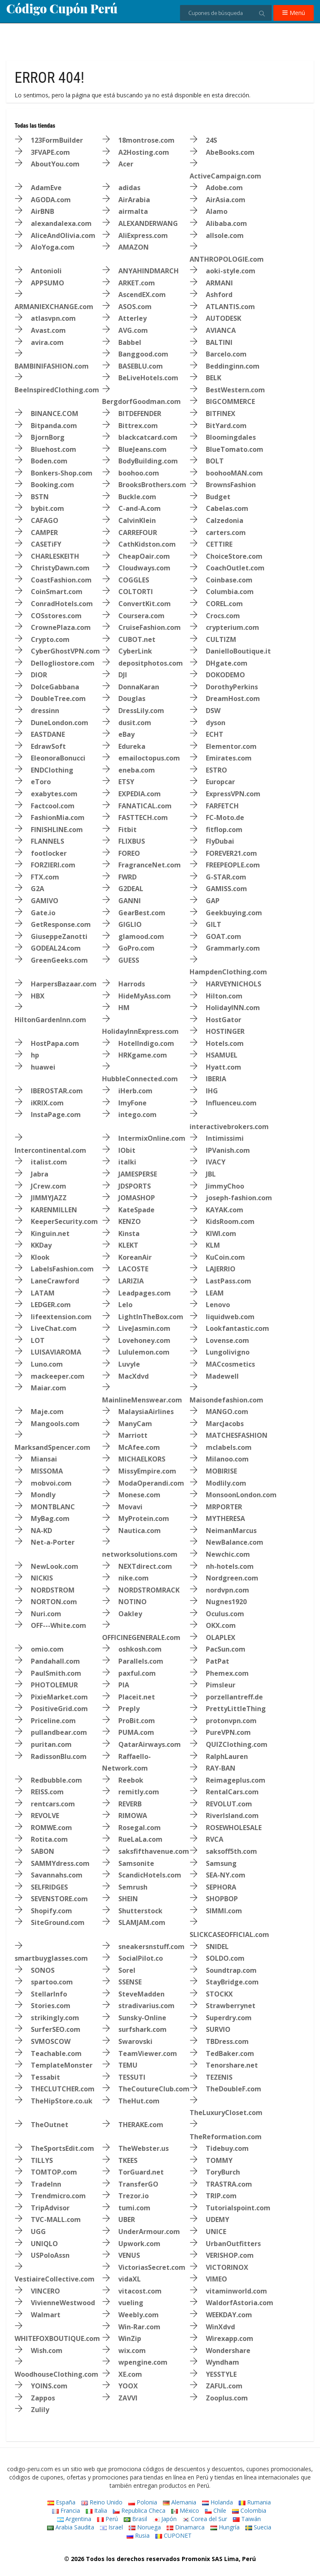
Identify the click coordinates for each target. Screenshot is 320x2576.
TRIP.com (221, 2195)
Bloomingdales (231, 437)
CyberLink (135, 651)
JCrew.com (48, 1186)
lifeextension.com (61, 1316)
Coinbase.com (229, 580)
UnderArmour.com (149, 2231)
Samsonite (136, 1863)
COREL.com (224, 603)
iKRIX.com (47, 1102)
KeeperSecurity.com (64, 1221)
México (185, 2510)
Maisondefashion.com (226, 1399)
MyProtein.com (143, 1518)
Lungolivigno (228, 1352)
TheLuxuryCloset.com (226, 2112)
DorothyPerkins (232, 686)
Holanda (217, 2502)
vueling (130, 2302)
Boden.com (49, 461)
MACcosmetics (230, 1364)
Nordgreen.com (232, 1578)
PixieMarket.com (59, 1697)
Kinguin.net (50, 1233)
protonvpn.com (231, 1720)
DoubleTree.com (58, 698)
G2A (37, 888)
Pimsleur (220, 1684)
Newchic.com (228, 1554)
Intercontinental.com (50, 1150)
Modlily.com (226, 1483)
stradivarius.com (146, 2005)
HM (124, 1007)
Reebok (130, 1780)
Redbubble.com (56, 1780)
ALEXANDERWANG (148, 223)
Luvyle (129, 1364)
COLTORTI (135, 591)
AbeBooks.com (230, 152)
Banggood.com (143, 354)
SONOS (43, 1970)
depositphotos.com (150, 663)
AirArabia (134, 199)
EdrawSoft (48, 746)
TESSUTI (131, 2077)
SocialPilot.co (140, 1958)
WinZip (129, 2338)
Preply (129, 1708)
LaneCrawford (55, 1281)
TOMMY (219, 2160)
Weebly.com (138, 2314)
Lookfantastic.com (237, 1328)
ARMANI (219, 282)
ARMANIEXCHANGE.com (54, 306)
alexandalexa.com (61, 223)
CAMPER (44, 532)
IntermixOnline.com (151, 1138)
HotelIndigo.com (146, 1043)
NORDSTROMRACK (149, 1590)
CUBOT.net (136, 639)
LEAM (215, 1293)
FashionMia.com (58, 817)
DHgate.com (227, 663)
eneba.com (136, 770)
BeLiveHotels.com (148, 377)
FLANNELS (47, 841)
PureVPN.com (228, 1732)
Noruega (145, 2527)
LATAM (43, 1293)
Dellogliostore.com (63, 663)
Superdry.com (229, 2017)
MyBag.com (50, 1518)
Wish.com (46, 2350)
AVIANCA (221, 330)
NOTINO (132, 1601)
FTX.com (45, 877)
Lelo (125, 1304)
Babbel (129, 342)
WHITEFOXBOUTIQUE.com (57, 2338)
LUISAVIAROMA (56, 1352)
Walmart (45, 2314)
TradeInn (46, 2184)
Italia (96, 2510)
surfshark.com (142, 2029)
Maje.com (47, 1411)
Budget (218, 496)
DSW (213, 710)
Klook (40, 1257)
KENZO (129, 1221)
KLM (213, 1245)
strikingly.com (55, 2017)
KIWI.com (221, 1233)
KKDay (41, 1245)
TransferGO (138, 2184)
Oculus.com (225, 1613)
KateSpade (136, 1209)
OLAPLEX (220, 1637)
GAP (213, 900)
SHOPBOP (222, 1898)
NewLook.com (54, 1566)
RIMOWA (132, 1815)
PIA (123, 1684)
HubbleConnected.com (140, 1078)
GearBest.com (141, 912)
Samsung (221, 1863)
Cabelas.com (227, 508)
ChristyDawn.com (60, 567)
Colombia (249, 2510)
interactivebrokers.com (229, 1126)
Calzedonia (224, 520)
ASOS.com (135, 306)
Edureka (131, 746)
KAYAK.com (224, 1209)
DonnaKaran (138, 686)
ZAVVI (128, 2398)
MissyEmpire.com (147, 1471)
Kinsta (129, 1233)
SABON (42, 1851)
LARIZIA (131, 1281)
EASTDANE (48, 734)
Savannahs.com (56, 1875)
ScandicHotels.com (149, 1875)
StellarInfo (49, 1994)
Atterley (132, 318)
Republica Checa (139, 2510)
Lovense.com (227, 1340)
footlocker (49, 853)
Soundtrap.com (231, 1970)
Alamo (217, 211)
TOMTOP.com (54, 2172)
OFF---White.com (58, 1625)
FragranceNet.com (149, 864)
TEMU (128, 2065)
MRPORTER (224, 1506)
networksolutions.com (140, 1554)
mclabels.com (229, 1447)
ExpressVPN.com (233, 793)
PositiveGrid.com (59, 1708)
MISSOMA (47, 1471)
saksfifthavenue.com (153, 1851)
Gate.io (43, 912)
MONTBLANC (53, 1506)
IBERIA (216, 1078)
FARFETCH (222, 805)
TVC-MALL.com (56, 2219)
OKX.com (221, 1625)
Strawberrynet (230, 2005)
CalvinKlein (137, 520)
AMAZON (133, 247)
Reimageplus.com (235, 1780)
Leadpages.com (144, 1293)
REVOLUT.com (229, 1803)
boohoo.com (138, 473)
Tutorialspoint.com (238, 2207)
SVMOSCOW (50, 2041)
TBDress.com (227, 2041)
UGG (38, 2231)
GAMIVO (44, 900)
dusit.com (134, 722)
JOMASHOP (136, 1197)
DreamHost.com (233, 698)
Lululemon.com (144, 1352)
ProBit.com (136, 1720)
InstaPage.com (56, 1114)
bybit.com (47, 508)
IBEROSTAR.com (57, 1090)
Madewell (222, 1376)
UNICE (216, 2231)
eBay (126, 734)
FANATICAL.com (145, 805)
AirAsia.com (225, 199)
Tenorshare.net (232, 2065)
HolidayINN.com (233, 1007)
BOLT (215, 461)
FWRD (127, 877)
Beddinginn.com (233, 366)
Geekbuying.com (234, 912)
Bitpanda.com (54, 425)
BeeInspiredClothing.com (57, 389)
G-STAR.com (226, 877)
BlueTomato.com (234, 449)
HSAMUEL (222, 1055)
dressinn (45, 710)
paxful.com (137, 1673)
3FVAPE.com (50, 152)
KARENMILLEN (54, 1209)
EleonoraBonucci (58, 758)
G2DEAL (130, 888)
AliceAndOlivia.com (63, 235)
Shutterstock (140, 1910)
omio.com (47, 1649)
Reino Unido (101, 2502)
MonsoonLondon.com (241, 1494)
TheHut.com (139, 2100)
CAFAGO (44, 520)
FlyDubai (220, 841)
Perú (107, 2519)
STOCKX (219, 1994)
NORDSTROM (53, 1590)
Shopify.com (51, 1910)
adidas (129, 187)
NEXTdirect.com (145, 1566)
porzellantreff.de (234, 1697)
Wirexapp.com (229, 2338)
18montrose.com (146, 140)
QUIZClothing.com (237, 1744)
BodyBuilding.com (148, 461)
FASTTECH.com (143, 817)
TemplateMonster (61, 2065)
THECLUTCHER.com (63, 2088)
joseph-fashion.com (239, 1197)
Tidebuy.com (227, 2148)
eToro (41, 781)
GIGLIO (130, 924)
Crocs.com (223, 615)
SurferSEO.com (55, 2029)
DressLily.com (141, 710)
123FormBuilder (57, 140)
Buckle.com (137, 496)
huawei (43, 1067)
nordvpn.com (227, 1590)
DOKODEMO (225, 674)
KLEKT (128, 1245)
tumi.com (134, 2207)
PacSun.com (225, 1649)
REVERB (130, 1803)
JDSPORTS (134, 1186)
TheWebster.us (143, 2148)
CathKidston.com (147, 544)
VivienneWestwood (63, 2302)
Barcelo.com (226, 354)
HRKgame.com (142, 1055)
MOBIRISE (221, 1471)
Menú (293, 13)
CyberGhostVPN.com (65, 651)
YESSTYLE (221, 2374)
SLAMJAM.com (141, 1922)
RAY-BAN (220, 1768)
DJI (122, 674)
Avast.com (48, 330)
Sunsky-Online (142, 2017)
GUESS (128, 960)
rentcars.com (53, 1803)
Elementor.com (231, 746)
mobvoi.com (51, 1483)
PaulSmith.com (56, 1673)
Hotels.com (225, 1043)
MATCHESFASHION (237, 1435)
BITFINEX (220, 413)
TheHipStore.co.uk (61, 2100)
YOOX (128, 2385)
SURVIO (218, 2029)
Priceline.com (53, 1720)
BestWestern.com (235, 389)
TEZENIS (219, 2077)
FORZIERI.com (53, 864)
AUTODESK (223, 318)
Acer (125, 163)
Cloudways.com (144, 567)
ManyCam (135, 1423)
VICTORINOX (227, 2267)
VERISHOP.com (230, 2255)
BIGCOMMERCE (230, 401)
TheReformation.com (226, 2136)
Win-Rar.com (139, 2326)
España (61, 2502)
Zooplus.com (227, 2398)
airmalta (133, 211)
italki (127, 1162)
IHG (212, 1090)
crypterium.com (232, 627)
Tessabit (45, 2077)
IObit (126, 1150)
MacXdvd (133, 1376)
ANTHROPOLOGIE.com (227, 259)
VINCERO (45, 2291)
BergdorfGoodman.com (141, 401)
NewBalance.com (234, 1542)
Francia (66, 2510)
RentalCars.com (232, 1791)
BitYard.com (226, 425)
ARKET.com (136, 282)
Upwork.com (139, 2243)
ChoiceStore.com (234, 556)
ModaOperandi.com (151, 1483)
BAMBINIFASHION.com (52, 366)
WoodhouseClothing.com (56, 2374)
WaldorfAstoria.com (239, 2302)
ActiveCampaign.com (225, 176)
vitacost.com (140, 2291)
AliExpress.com (143, 235)
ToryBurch (223, 2172)
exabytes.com (54, 793)
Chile (215, 2510)
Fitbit (127, 829)
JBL (211, 1174)
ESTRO (216, 770)
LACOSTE (133, 1268)
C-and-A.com (139, 508)
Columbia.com (230, 591)
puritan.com (51, 1744)
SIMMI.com (224, 1910)
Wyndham (222, 2362)
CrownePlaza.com (61, 627)
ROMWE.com (51, 1827)
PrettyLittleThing (236, 1708)
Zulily (40, 2409)
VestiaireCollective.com (55, 2279)
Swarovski (135, 2041)
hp (35, 1055)
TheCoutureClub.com (154, 2088)
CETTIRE (219, 544)
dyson (215, 722)
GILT (213, 924)
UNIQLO (44, 2243)
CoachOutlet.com (235, 567)
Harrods (131, 983)
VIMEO (216, 2279)
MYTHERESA (225, 1518)
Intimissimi (225, 1138)
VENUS (129, 2255)
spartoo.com (52, 1981)
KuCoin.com (225, 1257)
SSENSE (130, 1981)
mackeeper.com (58, 1376)
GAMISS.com (226, 888)
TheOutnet (49, 2124)
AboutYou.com (55, 163)
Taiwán (247, 2519)
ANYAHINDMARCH (148, 270)
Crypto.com (50, 639)
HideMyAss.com (144, 996)
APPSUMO (47, 282)
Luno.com (47, 1364)
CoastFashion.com (61, 580)
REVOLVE (45, 1815)
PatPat (217, 1661)
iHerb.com (135, 1090)
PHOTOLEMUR (54, 1684)
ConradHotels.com (62, 603)
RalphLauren (227, 1756)
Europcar (220, 781)
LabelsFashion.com (62, 1268)
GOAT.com (223, 936)
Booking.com (52, 484)
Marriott (133, 1435)
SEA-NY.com (225, 1875)
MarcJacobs (225, 1423)
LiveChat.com (54, 1328)
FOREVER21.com (231, 853)
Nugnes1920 (226, 1601)
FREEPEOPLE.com (233, 864)
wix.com (132, 2350)
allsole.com (225, 235)
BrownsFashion (231, 484)
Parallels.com (140, 1661)
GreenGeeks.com (59, 960)
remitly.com (138, 1791)
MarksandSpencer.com (52, 1447)
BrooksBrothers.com (152, 484)
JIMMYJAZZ (49, 1197)
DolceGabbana (55, 686)
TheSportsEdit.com (62, 2148)
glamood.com (141, 936)
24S (211, 140)
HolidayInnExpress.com (140, 1031)
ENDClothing (52, 770)
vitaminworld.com (236, 2291)
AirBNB (42, 211)
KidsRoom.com (230, 1221)
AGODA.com (51, 199)
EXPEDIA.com (139, 793)
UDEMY (217, 2219)
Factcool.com (53, 805)
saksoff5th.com (231, 1851)
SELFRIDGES (49, 1887)
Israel (111, 2527)
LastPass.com (228, 1281)
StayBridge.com (232, 1981)
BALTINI (219, 342)
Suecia (258, 2527)
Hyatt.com (223, 1067)
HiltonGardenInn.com (50, 1019)
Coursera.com (141, 615)
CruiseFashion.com (149, 627)
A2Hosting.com (143, 152)
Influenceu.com (231, 1102)
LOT (38, 1340)
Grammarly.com (233, 948)
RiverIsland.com (232, 1815)
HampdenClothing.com (228, 971)
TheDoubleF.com (233, 2088)
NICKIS (42, 1578)
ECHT (214, 734)
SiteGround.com (58, 1922)
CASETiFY (46, 544)
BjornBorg (48, 437)
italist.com (49, 1162)
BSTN (40, 496)
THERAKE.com (140, 2124)
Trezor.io (133, 2195)
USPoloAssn (50, 2255)
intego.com (137, 1114)
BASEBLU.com (140, 366)
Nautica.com (139, 1530)
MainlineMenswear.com (142, 1399)
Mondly (43, 1494)
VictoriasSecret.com (151, 2267)
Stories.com (50, 2005)
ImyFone (132, 1102)
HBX (38, 996)
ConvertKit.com (144, 603)
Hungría (225, 2527)
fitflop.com (224, 829)
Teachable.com (56, 2053)
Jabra (39, 1174)
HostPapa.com (55, 1043)
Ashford (219, 294)
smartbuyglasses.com (51, 1958)
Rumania (255, 2502)
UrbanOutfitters (233, 2243)
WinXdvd (220, 2326)
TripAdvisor (50, 2207)
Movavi (130, 1506)
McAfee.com (139, 1447)
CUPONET (173, 2535)
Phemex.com (227, 1673)
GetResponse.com (61, 924)
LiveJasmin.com (144, 1328)
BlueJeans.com (142, 449)
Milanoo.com (227, 1459)
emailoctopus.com (149, 758)
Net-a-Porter (53, 1542)
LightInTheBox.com (150, 1316)
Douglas (131, 698)
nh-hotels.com (230, 1566)
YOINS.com (49, 2385)
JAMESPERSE (137, 1174)
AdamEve (46, 187)
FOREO (129, 853)
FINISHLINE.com (57, 829)
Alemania (179, 2502)
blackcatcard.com (148, 437)
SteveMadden (141, 1994)
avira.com (47, 342)
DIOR (39, 674)
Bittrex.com (138, 425)
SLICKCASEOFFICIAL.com (229, 1934)
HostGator (223, 1019)
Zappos (43, 2398)
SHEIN (128, 1898)
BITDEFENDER (139, 413)
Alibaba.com (226, 223)
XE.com (130, 2374)
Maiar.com (48, 1387)
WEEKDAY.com (229, 2314)
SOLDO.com (225, 1958)
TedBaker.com (230, 2053)
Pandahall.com (55, 1661)
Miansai (44, 1459)
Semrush (133, 1887)
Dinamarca (186, 2527)
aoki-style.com (230, 270)
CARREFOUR (137, 532)
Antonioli (46, 270)
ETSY (126, 781)
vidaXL (129, 2279)
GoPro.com (136, 948)
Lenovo (218, 1304)
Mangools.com (55, 1423)
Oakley (130, 1613)
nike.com (133, 1578)
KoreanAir (135, 1257)
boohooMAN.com (234, 473)
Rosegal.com (139, 1827)
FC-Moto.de (225, 817)
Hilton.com (224, 996)
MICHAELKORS (141, 1459)
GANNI (129, 900)
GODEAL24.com (56, 948)
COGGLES (133, 580)
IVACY (215, 1162)
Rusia (138, 2535)
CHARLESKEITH (55, 556)
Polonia (142, 2502)
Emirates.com (229, 758)
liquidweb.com (230, 1316)
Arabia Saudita (70, 2527)
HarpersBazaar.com (64, 983)
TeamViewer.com (147, 2053)
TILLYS (42, 2160)
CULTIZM (221, 639)
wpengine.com (143, 2362)
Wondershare (228, 2350)
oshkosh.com (140, 1649)
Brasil (135, 2519)
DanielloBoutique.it (238, 651)
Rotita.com (49, 1839)
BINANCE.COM (54, 413)
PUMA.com (136, 1732)
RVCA (214, 1839)
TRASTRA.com (229, 2184)
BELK (213, 377)
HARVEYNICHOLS (233, 983)
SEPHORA (221, 1887)
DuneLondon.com (59, 722)
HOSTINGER (225, 1031)
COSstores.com (56, 615)
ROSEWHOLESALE (234, 1827)
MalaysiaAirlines (146, 1411)
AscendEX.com (142, 294)
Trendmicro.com (58, 2195)
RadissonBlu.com (59, 1756)
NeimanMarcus (231, 1530)
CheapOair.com (144, 556)
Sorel (126, 1970)
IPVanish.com (228, 1150)
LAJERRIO (220, 1268)
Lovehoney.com (144, 1340)
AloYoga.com (53, 247)
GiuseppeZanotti (59, 936)
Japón (165, 2519)
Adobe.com (224, 187)
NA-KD (41, 1530)
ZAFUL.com (224, 2385)
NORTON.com (54, 1601)
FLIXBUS (131, 841)
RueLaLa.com (140, 1839)
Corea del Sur (204, 2519)
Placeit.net (136, 1697)
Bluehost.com (53, 449)
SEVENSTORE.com (59, 1898)
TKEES (128, 2160)
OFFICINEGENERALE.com (141, 1637)
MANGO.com (227, 1411)
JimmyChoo (225, 1186)
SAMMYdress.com (60, 1863)
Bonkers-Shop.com (61, 473)
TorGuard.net (141, 2172)
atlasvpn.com (53, 318)
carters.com (226, 532)
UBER (126, 2219)
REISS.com (47, 1791)
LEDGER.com (51, 1304)
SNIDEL (217, 1946)
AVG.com (133, 330)
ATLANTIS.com (230, 306)
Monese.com (139, 1494)
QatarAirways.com (149, 1744)
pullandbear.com (59, 1732)
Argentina (74, 2519)
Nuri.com (46, 1613)
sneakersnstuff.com (151, 1946)
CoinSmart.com (56, 591)
